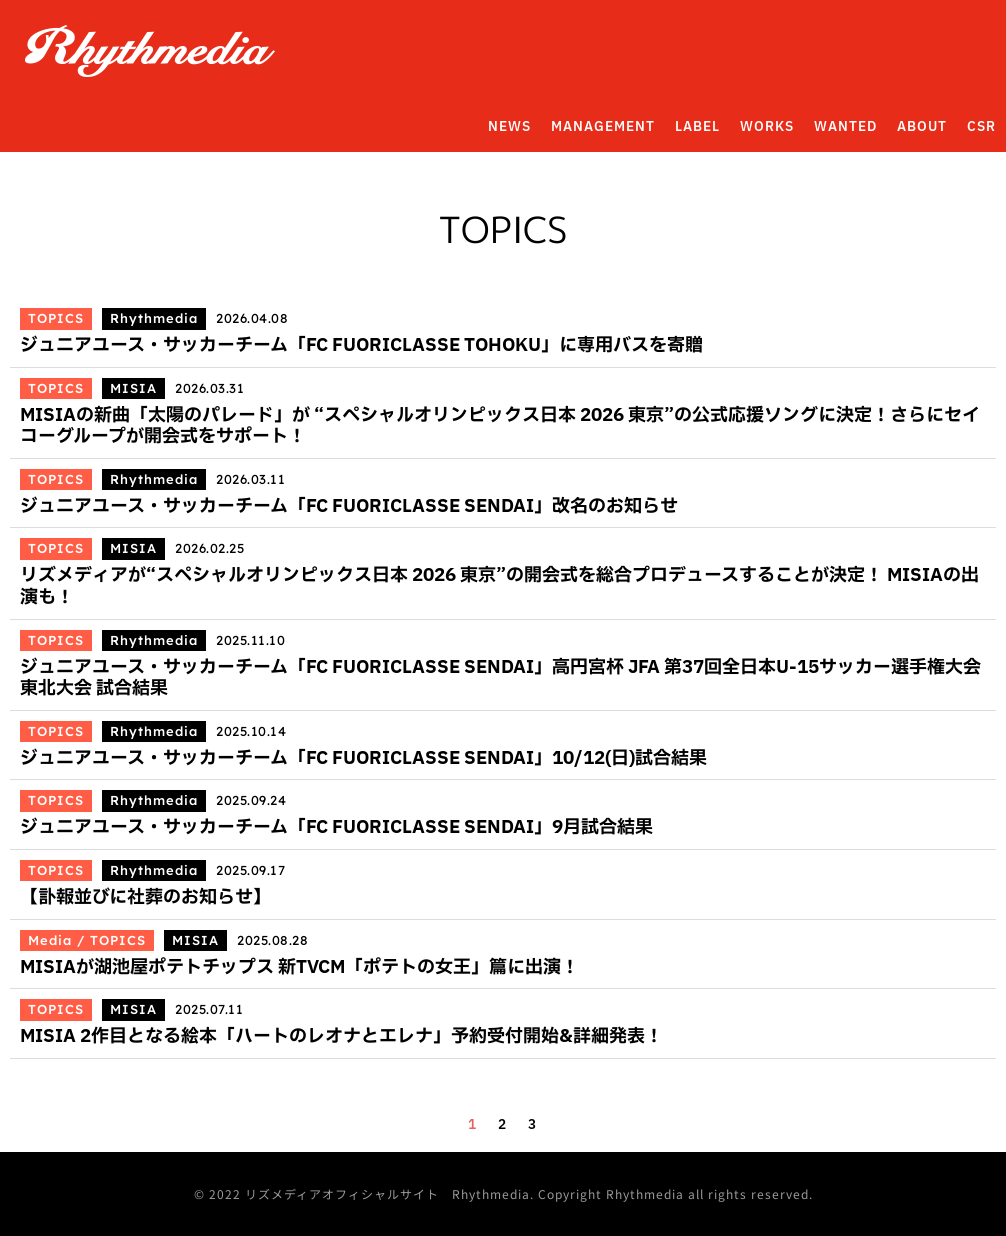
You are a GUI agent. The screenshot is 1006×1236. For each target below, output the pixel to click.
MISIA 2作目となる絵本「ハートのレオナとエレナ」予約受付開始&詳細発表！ (341, 1036)
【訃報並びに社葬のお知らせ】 (145, 897)
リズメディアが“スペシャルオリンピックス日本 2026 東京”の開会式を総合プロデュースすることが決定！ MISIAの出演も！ (499, 586)
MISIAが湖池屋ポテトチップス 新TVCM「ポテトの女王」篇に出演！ (299, 967)
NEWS (509, 127)
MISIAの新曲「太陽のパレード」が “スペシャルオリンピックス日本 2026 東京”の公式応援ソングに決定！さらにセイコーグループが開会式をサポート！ (500, 426)
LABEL (697, 127)
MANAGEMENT (603, 127)
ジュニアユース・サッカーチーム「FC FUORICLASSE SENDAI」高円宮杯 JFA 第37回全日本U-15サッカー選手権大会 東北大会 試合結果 (500, 678)
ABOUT (922, 127)
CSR (981, 127)
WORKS (767, 127)
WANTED (845, 127)
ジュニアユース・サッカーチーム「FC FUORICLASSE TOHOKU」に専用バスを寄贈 (361, 345)
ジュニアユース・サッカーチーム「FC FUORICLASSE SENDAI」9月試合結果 (336, 827)
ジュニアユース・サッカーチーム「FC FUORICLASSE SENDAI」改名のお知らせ (349, 506)
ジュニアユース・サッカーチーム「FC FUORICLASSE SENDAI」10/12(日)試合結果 (363, 758)
